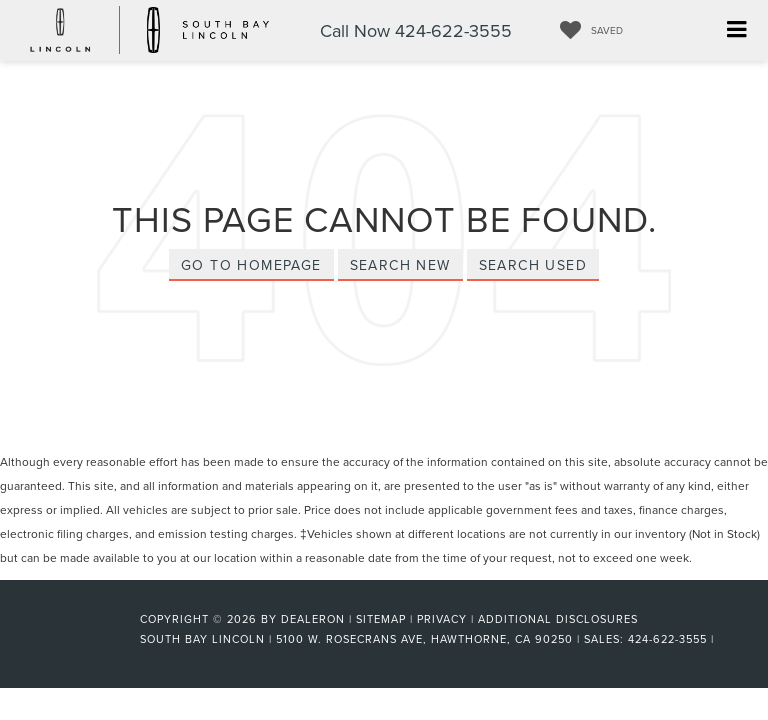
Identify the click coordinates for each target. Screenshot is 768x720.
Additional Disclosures (558, 619)
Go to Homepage (251, 265)
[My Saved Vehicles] (586, 30)
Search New (400, 265)
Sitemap (381, 619)
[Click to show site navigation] (736, 30)
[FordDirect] (75, 638)
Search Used (533, 265)
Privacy (442, 619)
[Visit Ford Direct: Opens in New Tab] (724, 639)
